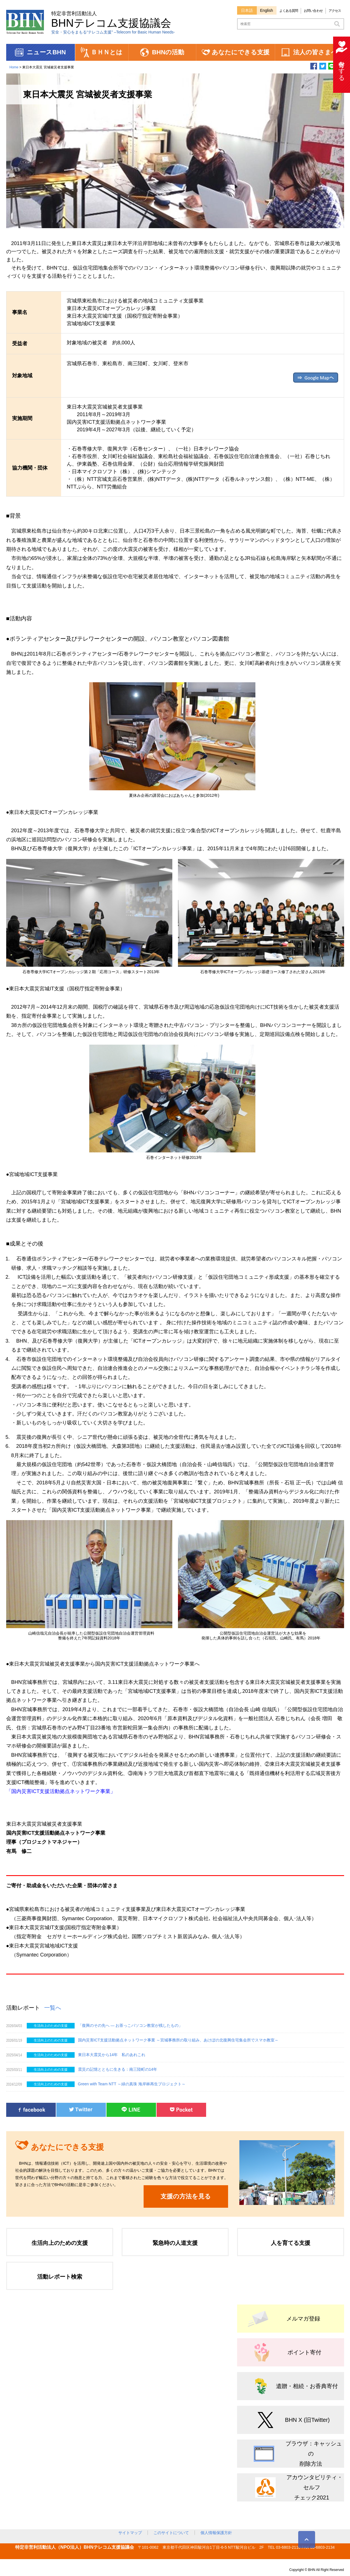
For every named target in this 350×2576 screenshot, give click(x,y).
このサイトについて (171, 2532)
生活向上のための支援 (60, 2243)
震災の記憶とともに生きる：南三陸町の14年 (117, 2069)
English (266, 10)
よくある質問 (288, 11)
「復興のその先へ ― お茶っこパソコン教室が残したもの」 (130, 2025)
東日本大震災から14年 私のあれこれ (112, 2054)
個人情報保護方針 (216, 2532)
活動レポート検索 (59, 2277)
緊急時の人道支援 (175, 2243)
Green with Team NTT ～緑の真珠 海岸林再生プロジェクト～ (134, 2084)
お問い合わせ (313, 11)
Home (14, 67)
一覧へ (52, 2008)
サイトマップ (130, 2532)
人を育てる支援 (290, 2243)
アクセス (335, 11)
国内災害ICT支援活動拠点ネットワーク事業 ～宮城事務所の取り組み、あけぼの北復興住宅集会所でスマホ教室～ (178, 2040)
